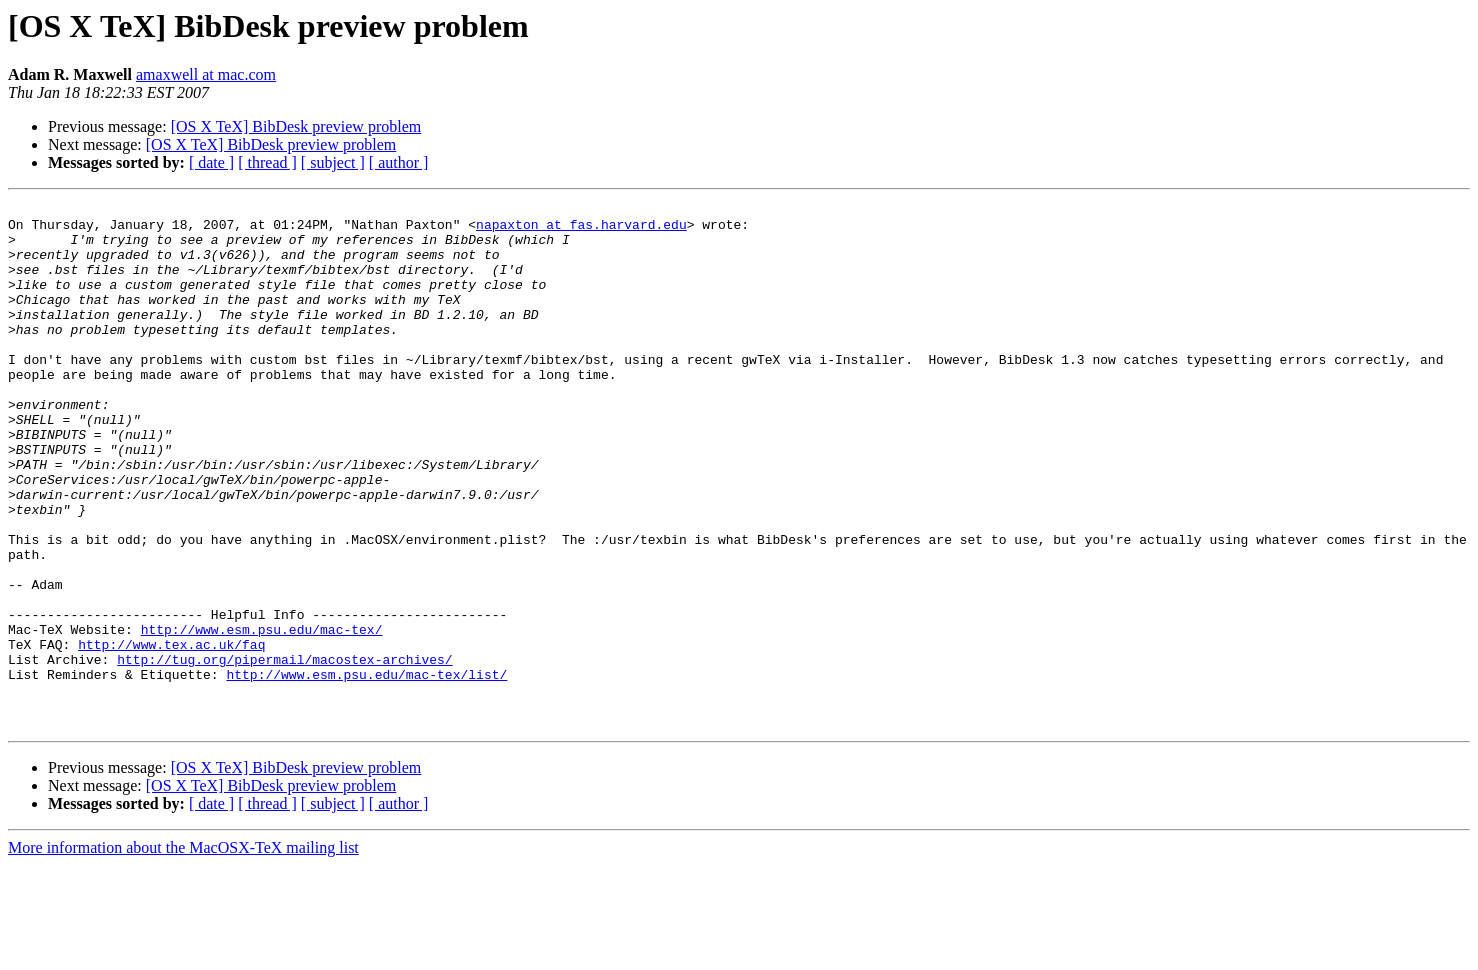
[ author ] (399, 162)
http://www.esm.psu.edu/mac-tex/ (262, 716)
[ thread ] (267, 162)
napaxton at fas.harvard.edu (581, 230)
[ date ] (211, 162)
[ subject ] (333, 162)
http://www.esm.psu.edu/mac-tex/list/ (366, 770)
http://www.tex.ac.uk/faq (171, 734)
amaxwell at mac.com (206, 74)
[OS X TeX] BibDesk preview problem (296, 126)
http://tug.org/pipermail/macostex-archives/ (284, 752)
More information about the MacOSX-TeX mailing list (183, 952)
